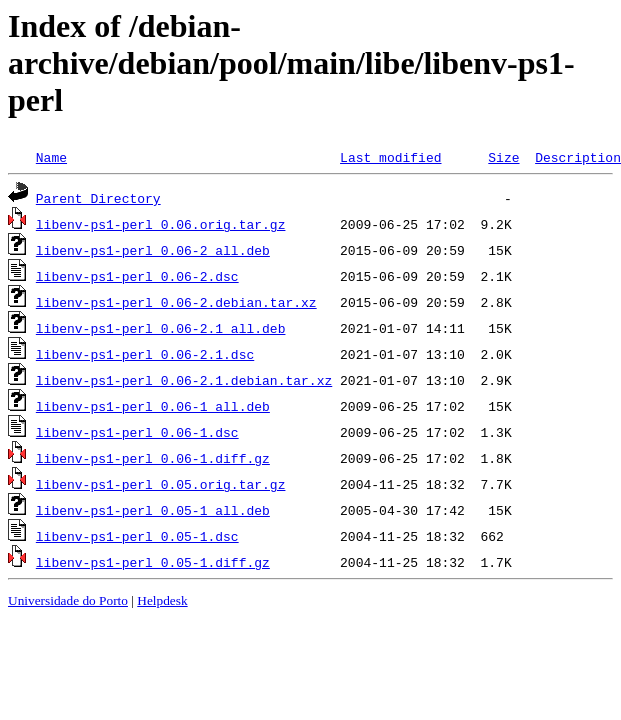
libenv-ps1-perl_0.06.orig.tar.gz (161, 224)
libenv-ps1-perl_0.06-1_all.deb (153, 406)
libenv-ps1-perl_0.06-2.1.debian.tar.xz (184, 380)
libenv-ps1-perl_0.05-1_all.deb (153, 510)
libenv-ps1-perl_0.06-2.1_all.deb (161, 328)
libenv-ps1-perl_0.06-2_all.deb (153, 250)
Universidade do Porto (68, 600)
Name (51, 157)
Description (578, 157)
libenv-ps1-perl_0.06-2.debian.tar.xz (176, 302)
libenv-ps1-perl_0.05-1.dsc (137, 536)
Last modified (390, 157)
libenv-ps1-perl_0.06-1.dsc (137, 432)
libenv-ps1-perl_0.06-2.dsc (137, 276)
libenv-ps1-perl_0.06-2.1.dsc (145, 354)
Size (503, 157)
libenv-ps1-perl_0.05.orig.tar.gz (161, 484)
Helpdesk (162, 600)
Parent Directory (98, 198)
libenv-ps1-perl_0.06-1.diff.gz (153, 458)
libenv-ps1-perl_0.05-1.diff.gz (153, 562)
